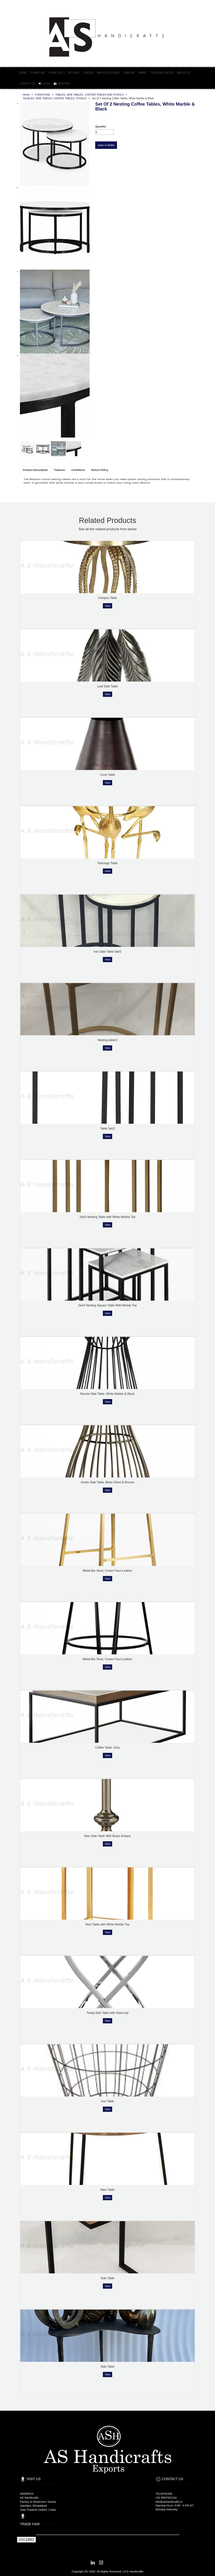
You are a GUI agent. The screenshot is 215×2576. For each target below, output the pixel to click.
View (107, 605)
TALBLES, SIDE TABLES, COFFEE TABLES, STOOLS (54, 98)
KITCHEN (73, 72)
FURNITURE (38, 72)
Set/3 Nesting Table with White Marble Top (107, 1217)
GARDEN (88, 72)
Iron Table (107, 2101)
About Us (183, 72)
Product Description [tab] (35, 469)
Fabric (142, 72)
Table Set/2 (107, 1128)
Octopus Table (107, 597)
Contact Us (27, 83)
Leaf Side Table (107, 686)
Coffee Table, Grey (107, 1747)
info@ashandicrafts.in (169, 2501)
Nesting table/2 (108, 1040)
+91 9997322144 (166, 2497)
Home (23, 72)
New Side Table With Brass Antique (107, 1836)
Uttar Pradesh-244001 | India (38, 2509)
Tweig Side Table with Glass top (107, 2012)
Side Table (107, 2278)
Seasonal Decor (162, 72)
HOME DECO (56, 72)
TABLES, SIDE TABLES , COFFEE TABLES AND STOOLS (89, 94)
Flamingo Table (107, 863)
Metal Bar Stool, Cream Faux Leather (107, 1570)
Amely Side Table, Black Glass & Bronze (107, 1482)
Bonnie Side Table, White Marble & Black (107, 1393)
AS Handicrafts (29, 2497)
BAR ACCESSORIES (108, 72)
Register (61, 83)
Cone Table (107, 774)
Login (44, 83)
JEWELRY (129, 72)
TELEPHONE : (165, 2493)
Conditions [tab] (78, 469)
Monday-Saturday (167, 2509)
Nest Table (107, 2189)
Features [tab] (59, 469)
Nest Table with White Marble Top (108, 1924)
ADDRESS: (27, 2493)
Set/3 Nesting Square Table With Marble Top (107, 1305)
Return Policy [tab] (99, 469)
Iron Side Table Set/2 (107, 951)
